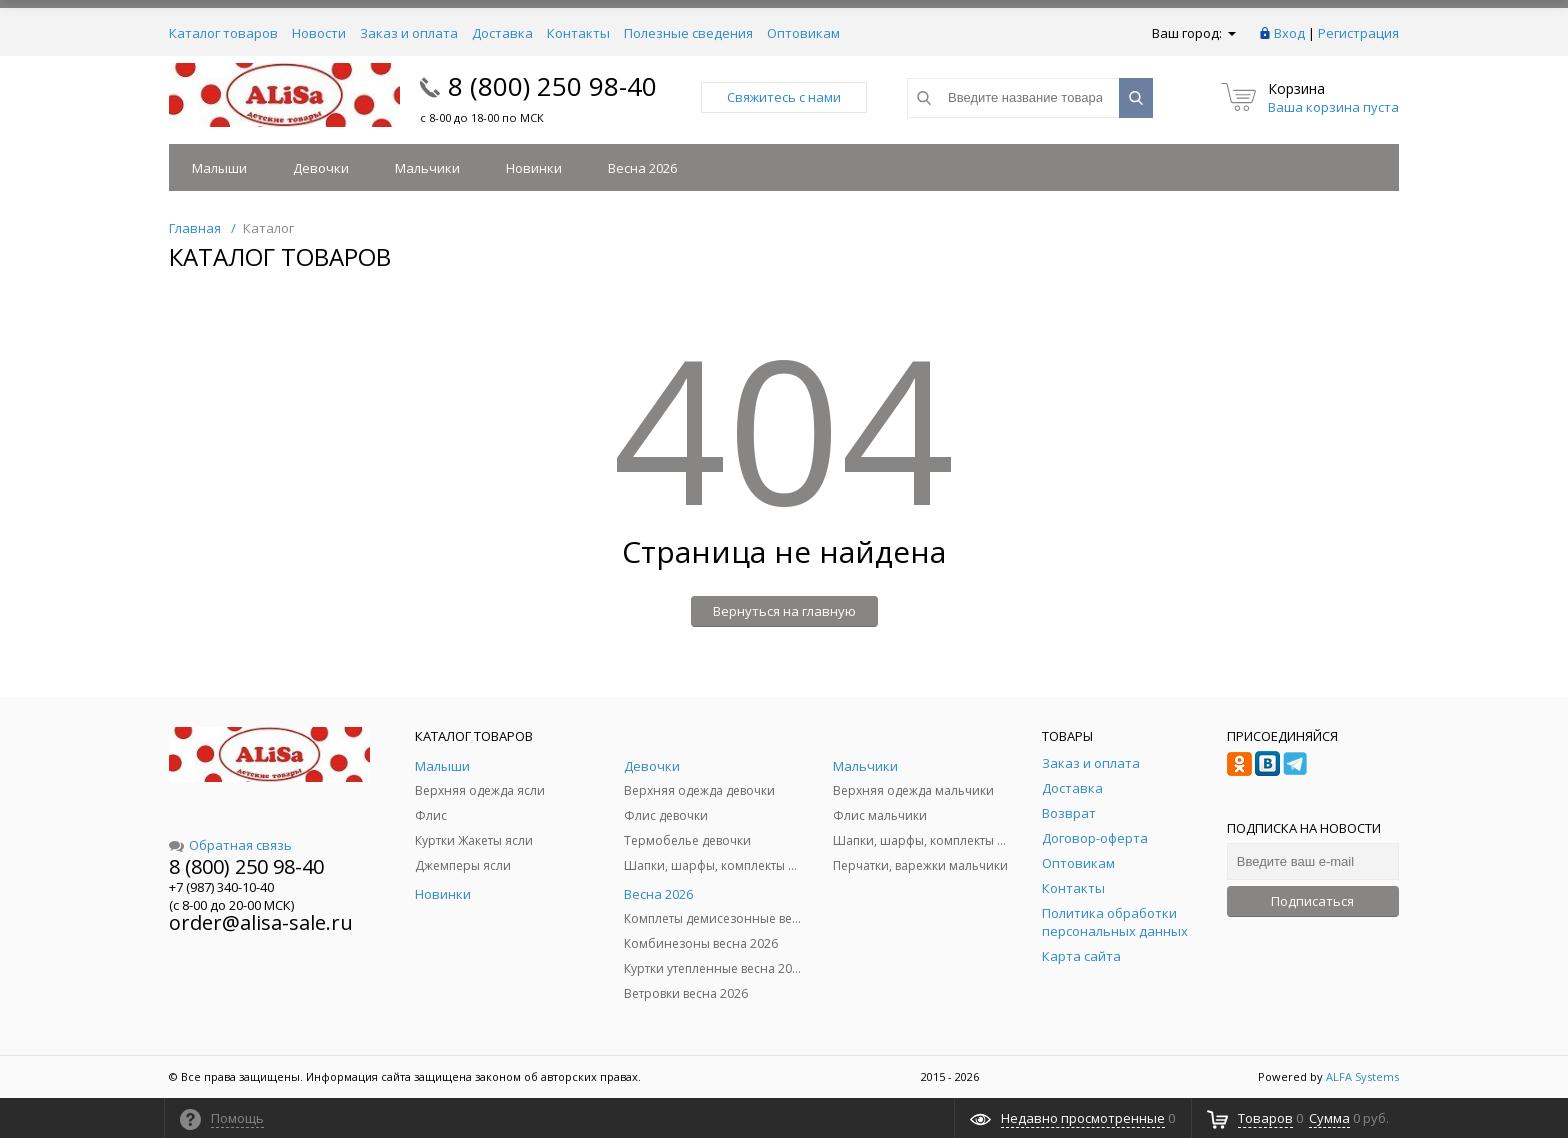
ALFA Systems (1362, 1076)
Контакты (578, 33)
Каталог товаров (223, 33)
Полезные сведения (688, 33)
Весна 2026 (642, 168)
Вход (1289, 33)
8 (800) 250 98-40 (552, 86)
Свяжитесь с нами (784, 97)
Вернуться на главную (784, 611)
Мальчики (427, 168)
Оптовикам (803, 33)
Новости (319, 33)
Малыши (219, 168)
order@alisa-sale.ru (261, 922)
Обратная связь (230, 845)
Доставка (502, 33)
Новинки (534, 168)
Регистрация (1358, 33)
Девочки (321, 168)
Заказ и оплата (409, 33)
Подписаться (1312, 901)
